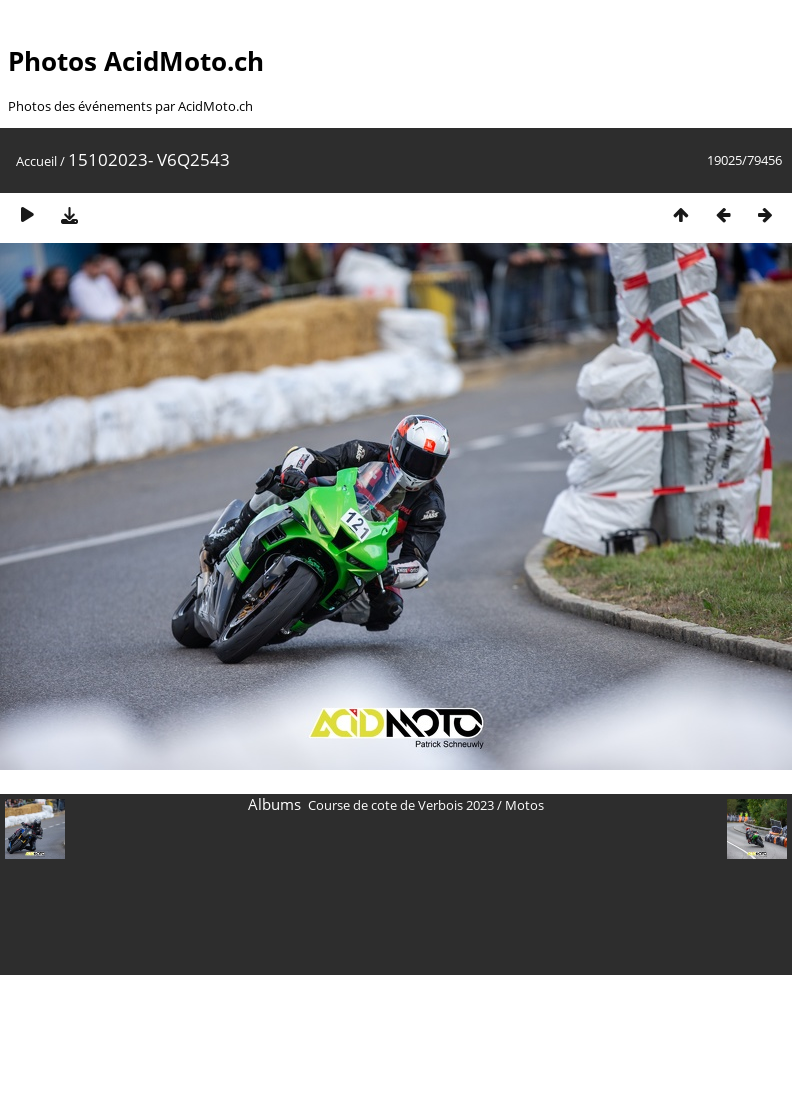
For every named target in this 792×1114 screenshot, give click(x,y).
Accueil (36, 161)
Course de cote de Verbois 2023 (401, 805)
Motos (524, 805)
